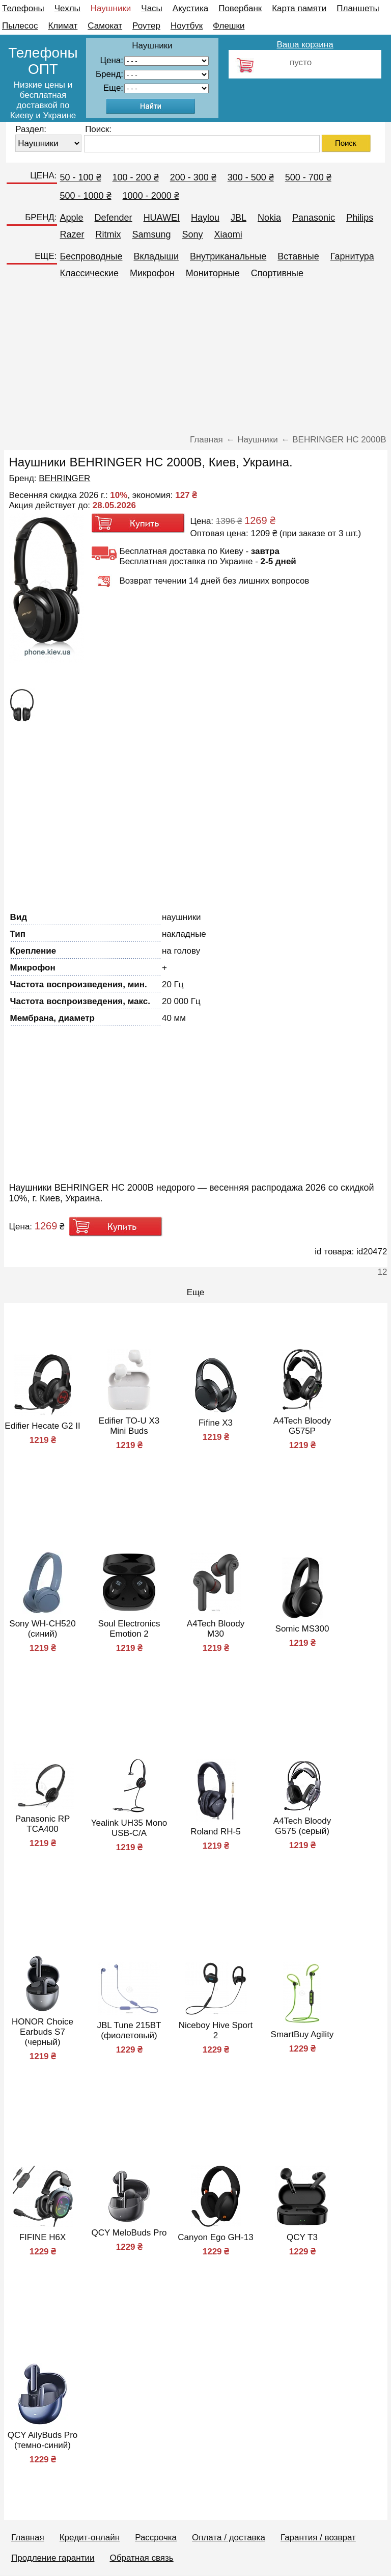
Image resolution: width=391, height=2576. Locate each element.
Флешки (228, 26)
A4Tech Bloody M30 (215, 1629)
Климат (62, 26)
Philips (359, 218)
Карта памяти (299, 8)
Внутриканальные (228, 256)
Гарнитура (352, 256)
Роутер (146, 26)
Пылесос (20, 26)
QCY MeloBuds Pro (128, 2233)
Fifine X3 (216, 1423)
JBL (238, 218)
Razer (72, 234)
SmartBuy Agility (302, 2034)
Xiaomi (228, 234)
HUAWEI (162, 218)
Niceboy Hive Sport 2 (216, 2030)
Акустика (190, 8)
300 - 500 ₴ (251, 177)
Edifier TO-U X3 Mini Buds (129, 1426)
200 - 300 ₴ (193, 177)
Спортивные (277, 273)
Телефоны (23, 8)
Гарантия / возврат (318, 2537)
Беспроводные (91, 256)
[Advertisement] (195, 361)
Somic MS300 (302, 1629)
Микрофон (152, 273)
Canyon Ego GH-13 (215, 2237)
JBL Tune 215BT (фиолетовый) (129, 2030)
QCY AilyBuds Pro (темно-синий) (43, 2440)
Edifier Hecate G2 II (42, 1426)
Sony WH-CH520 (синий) (42, 1629)
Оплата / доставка (228, 2537)
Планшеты (358, 8)
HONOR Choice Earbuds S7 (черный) (42, 2032)
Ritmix (108, 234)
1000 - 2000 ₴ (151, 196)
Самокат (105, 26)
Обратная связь (141, 2558)
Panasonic (313, 218)
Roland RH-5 (215, 1831)
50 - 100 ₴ (80, 177)
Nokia (269, 218)
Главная (27, 2537)
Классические (89, 273)
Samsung (151, 234)
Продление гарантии (52, 2558)
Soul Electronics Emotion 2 (129, 1629)
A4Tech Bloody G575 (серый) (302, 1826)
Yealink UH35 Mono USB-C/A (129, 1828)
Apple (71, 218)
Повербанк (240, 8)
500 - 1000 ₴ (85, 196)
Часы (151, 8)
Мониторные (213, 273)
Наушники (111, 8)
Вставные (298, 256)
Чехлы (67, 8)
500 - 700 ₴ (308, 177)
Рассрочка (156, 2537)
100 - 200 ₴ (136, 177)
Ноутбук (187, 26)
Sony (192, 234)
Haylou (205, 218)
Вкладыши (156, 256)
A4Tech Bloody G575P (302, 1426)
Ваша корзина (305, 44)
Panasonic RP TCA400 (42, 1824)
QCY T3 (302, 2237)
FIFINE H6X (42, 2237)
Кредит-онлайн (90, 2537)
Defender (113, 218)
